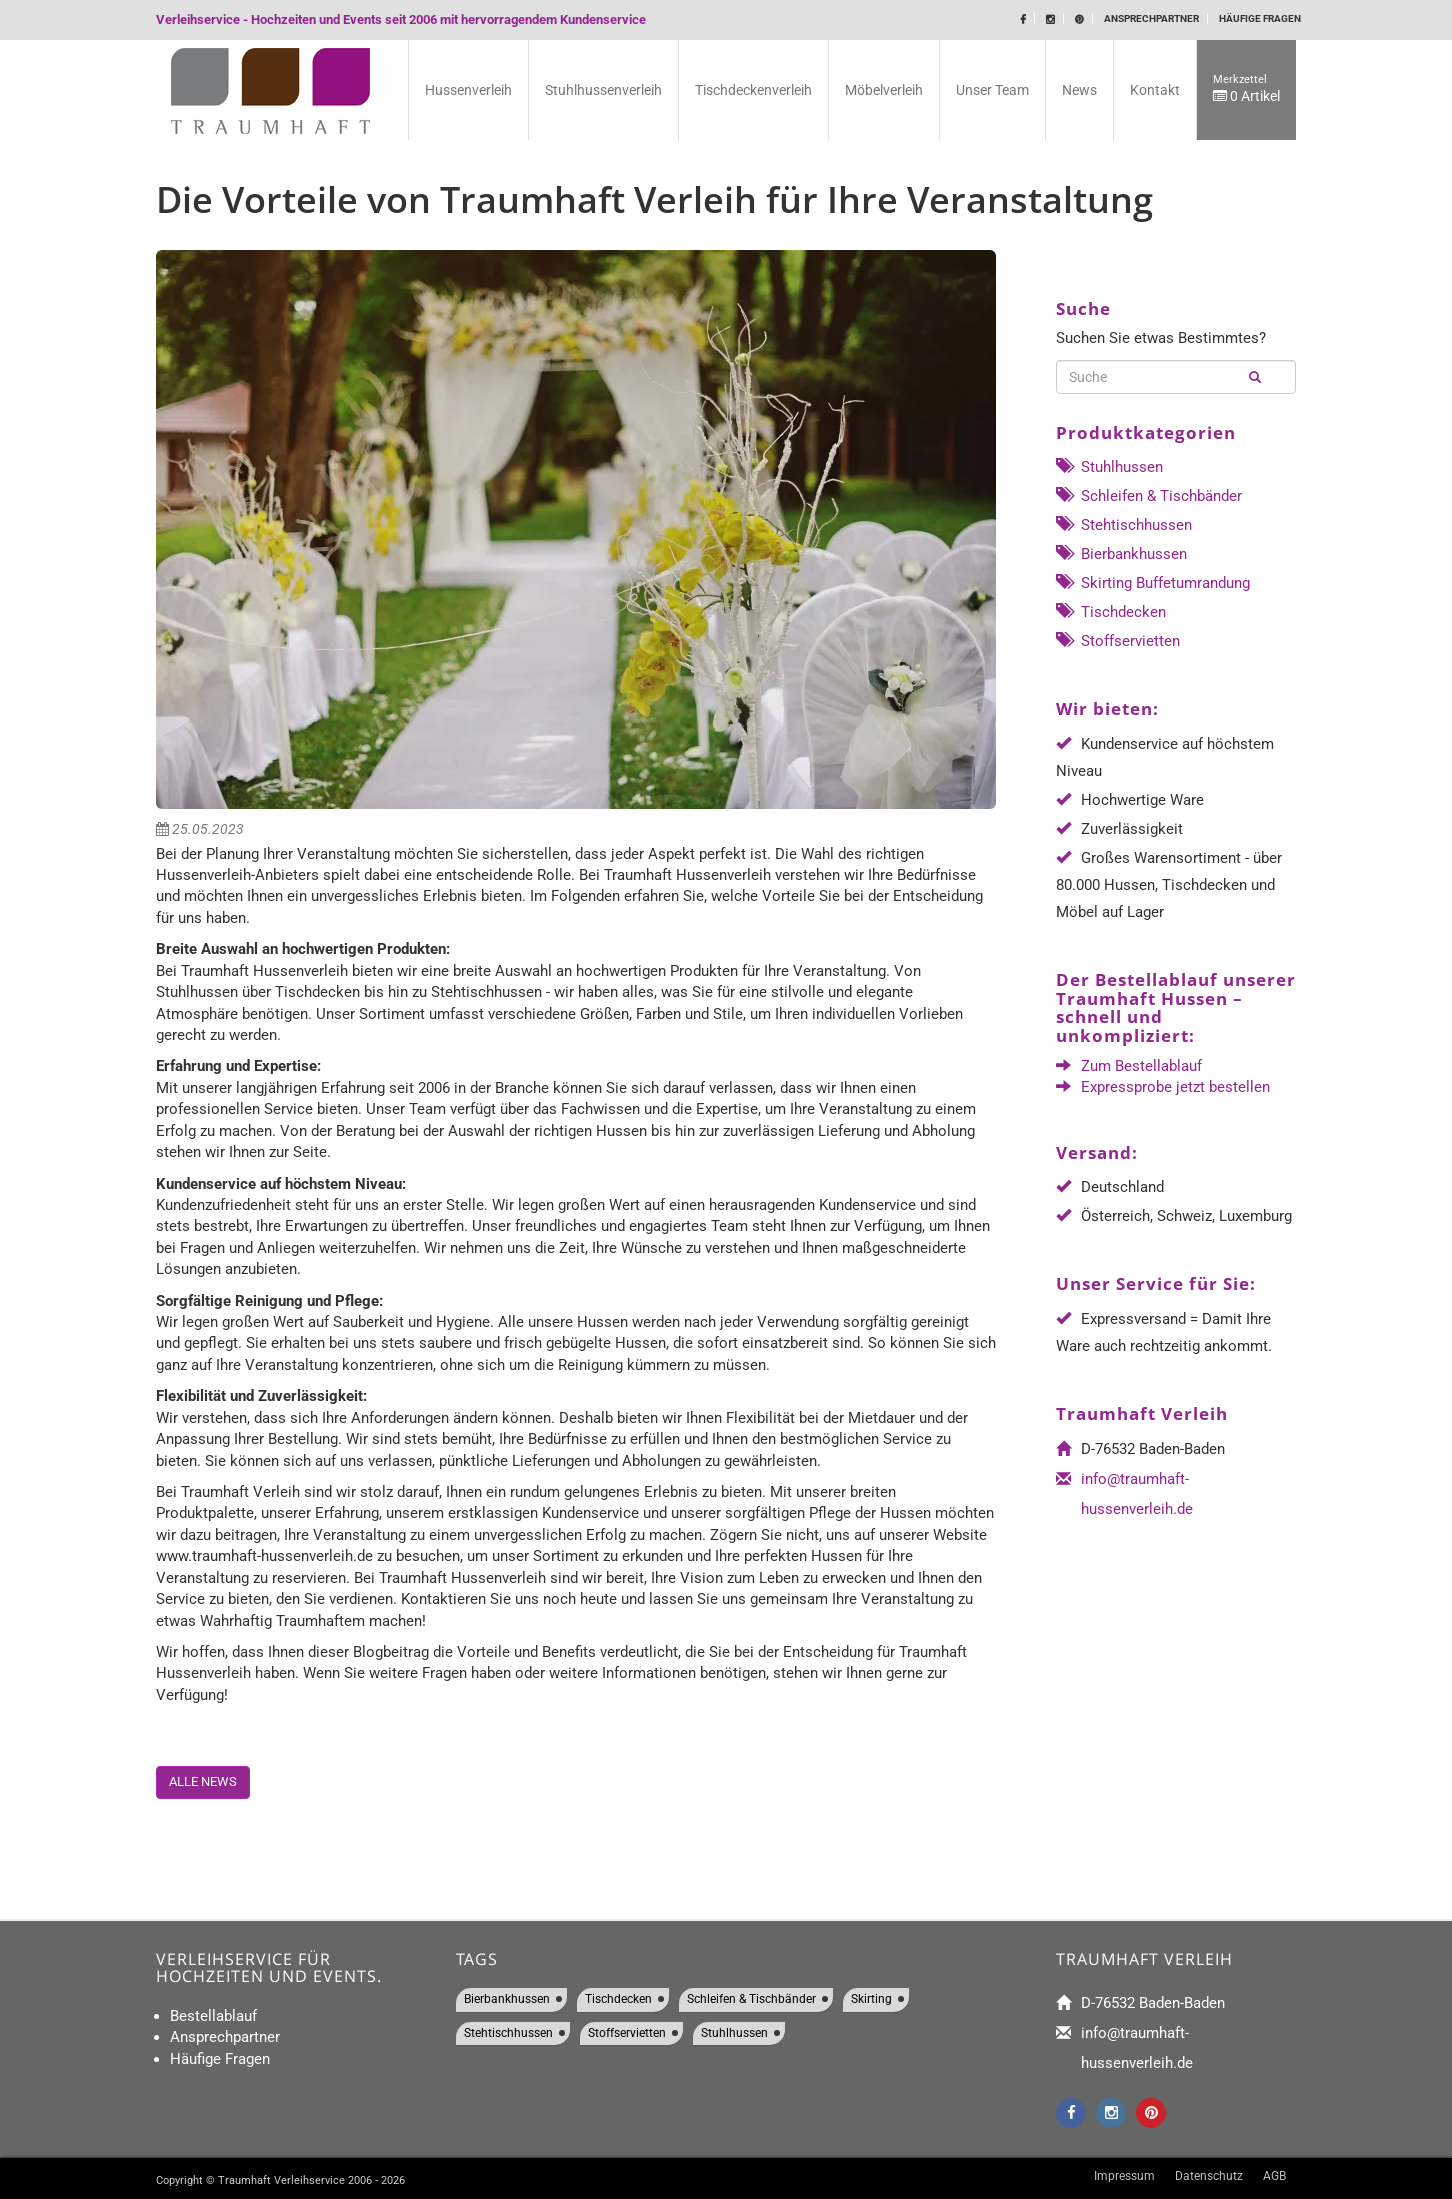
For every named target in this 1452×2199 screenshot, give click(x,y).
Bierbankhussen (1121, 554)
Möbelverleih (884, 90)
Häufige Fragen (1260, 18)
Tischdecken (1111, 612)
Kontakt (1155, 90)
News (1079, 90)
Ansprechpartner (1151, 18)
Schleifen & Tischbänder (1149, 496)
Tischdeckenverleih (753, 90)
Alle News (203, 1781)
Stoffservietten (1118, 641)
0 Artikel (1246, 88)
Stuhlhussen (1109, 467)
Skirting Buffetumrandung (1153, 583)
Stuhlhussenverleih (603, 90)
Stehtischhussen (1124, 525)
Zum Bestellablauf (1141, 1066)
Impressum (1124, 2176)
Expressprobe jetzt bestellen (1175, 1087)
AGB (1274, 2176)
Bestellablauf (213, 2016)
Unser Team (992, 90)
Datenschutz (1209, 2176)
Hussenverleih (468, 90)
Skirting (871, 1999)
